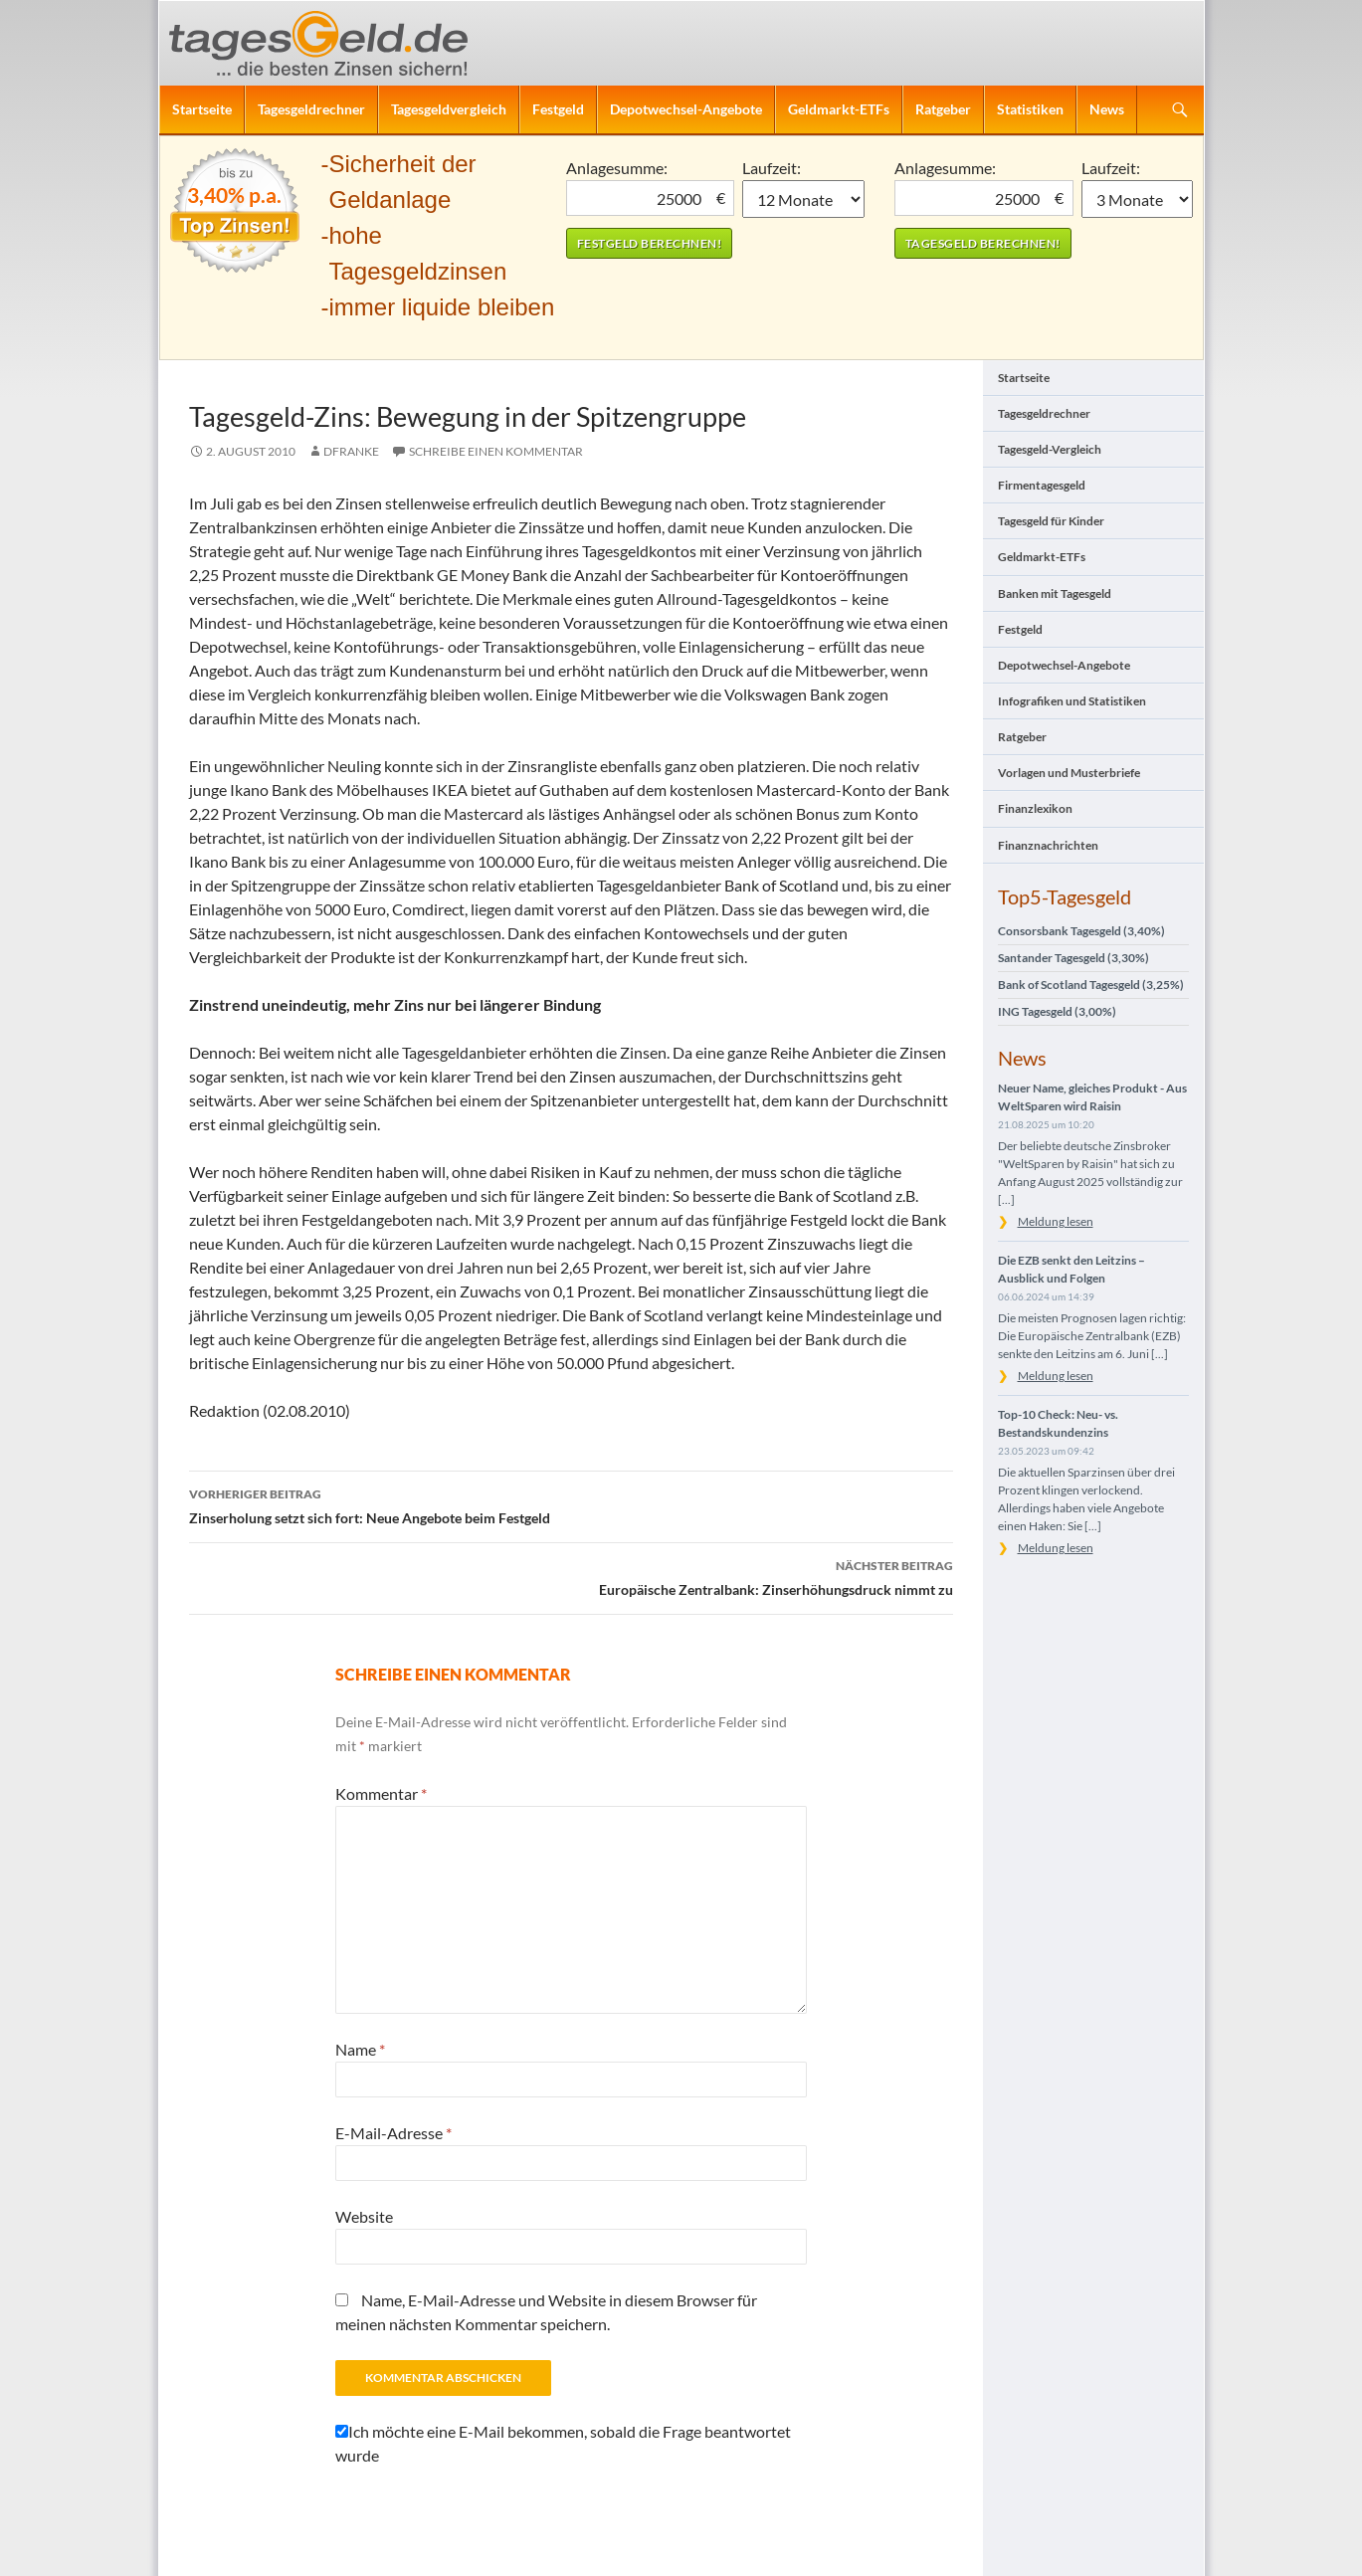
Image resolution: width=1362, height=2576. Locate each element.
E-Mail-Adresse (393, 2132)
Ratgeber (943, 108)
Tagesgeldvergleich (448, 108)
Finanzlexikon (1035, 808)
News (1106, 108)
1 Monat (803, 199)
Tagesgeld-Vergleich (1049, 449)
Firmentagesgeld (1041, 485)
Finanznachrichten (1048, 845)
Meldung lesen (1055, 1221)
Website (364, 2216)
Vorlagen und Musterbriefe (1069, 772)
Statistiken (1030, 108)
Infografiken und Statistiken (1072, 701)
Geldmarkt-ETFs (838, 108)
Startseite (202, 108)
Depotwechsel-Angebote (686, 108)
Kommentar (381, 1793)
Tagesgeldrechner (311, 108)
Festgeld (558, 108)
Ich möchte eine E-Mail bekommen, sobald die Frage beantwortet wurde (563, 2443)
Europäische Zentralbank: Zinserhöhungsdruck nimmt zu (571, 1576)
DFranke (351, 451)
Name (360, 2049)
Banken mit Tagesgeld (1054, 593)
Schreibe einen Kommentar (496, 451)
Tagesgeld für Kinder (1051, 520)
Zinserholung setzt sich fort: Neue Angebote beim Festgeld (571, 1504)
